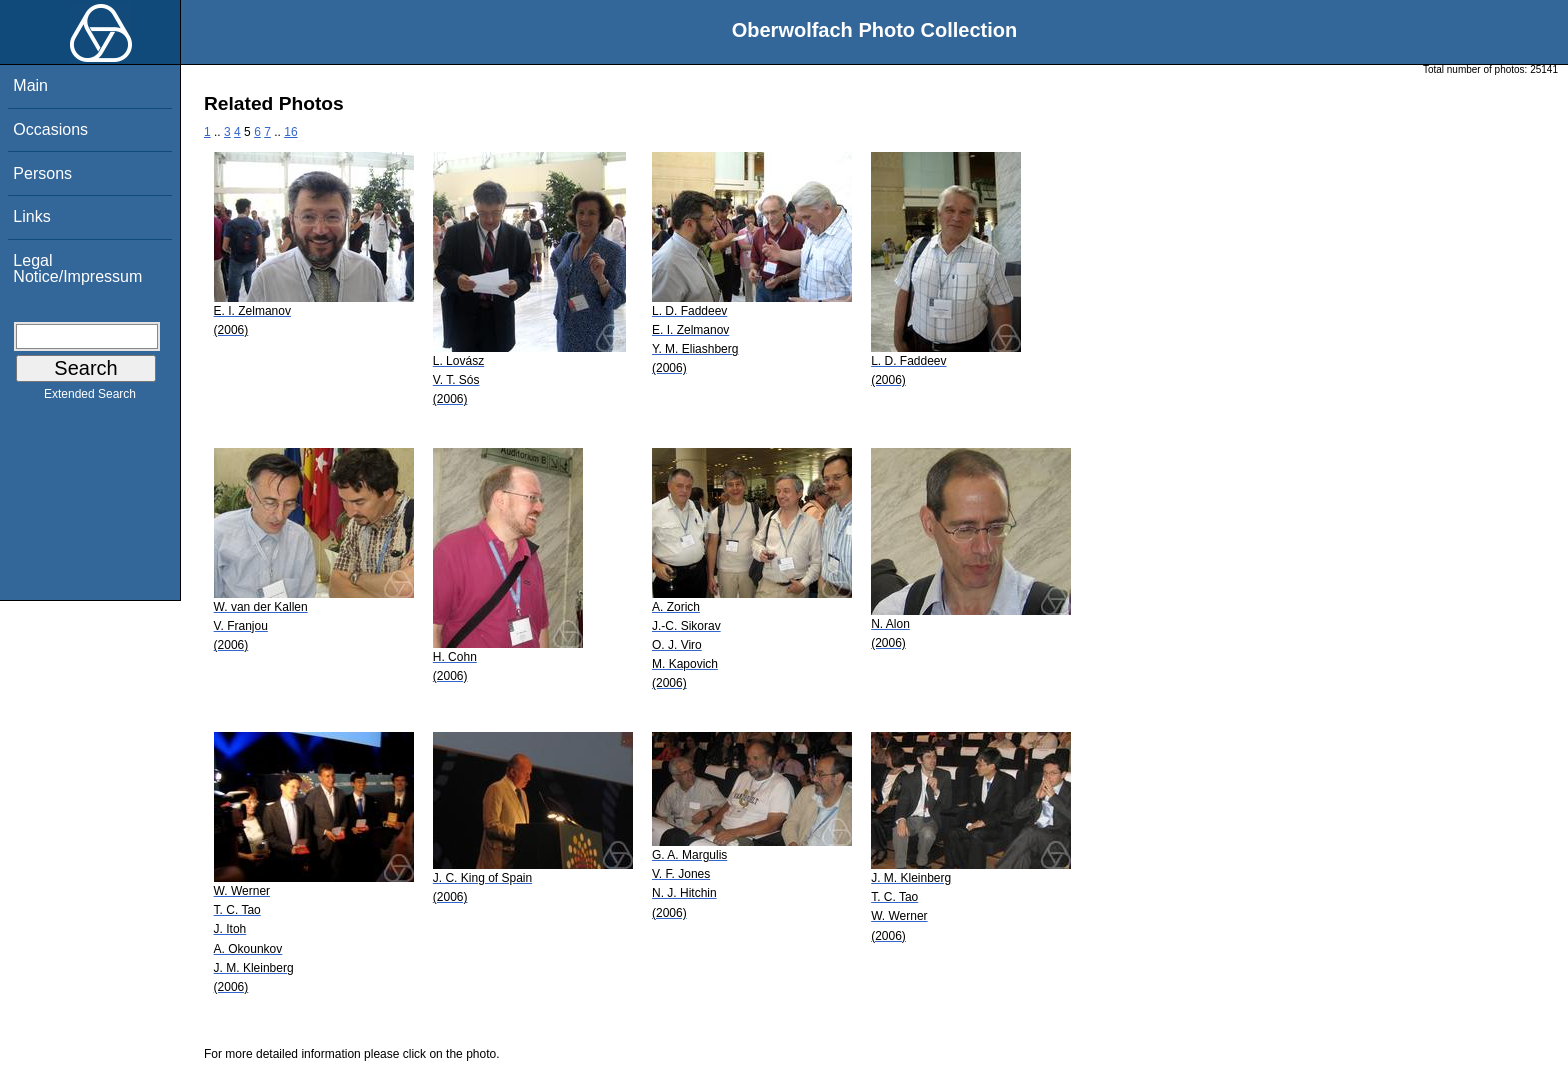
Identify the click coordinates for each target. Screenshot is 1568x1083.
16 (290, 132)
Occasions (50, 129)
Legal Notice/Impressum (77, 268)
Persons (42, 173)
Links (31, 216)
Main (30, 85)
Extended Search (90, 398)
